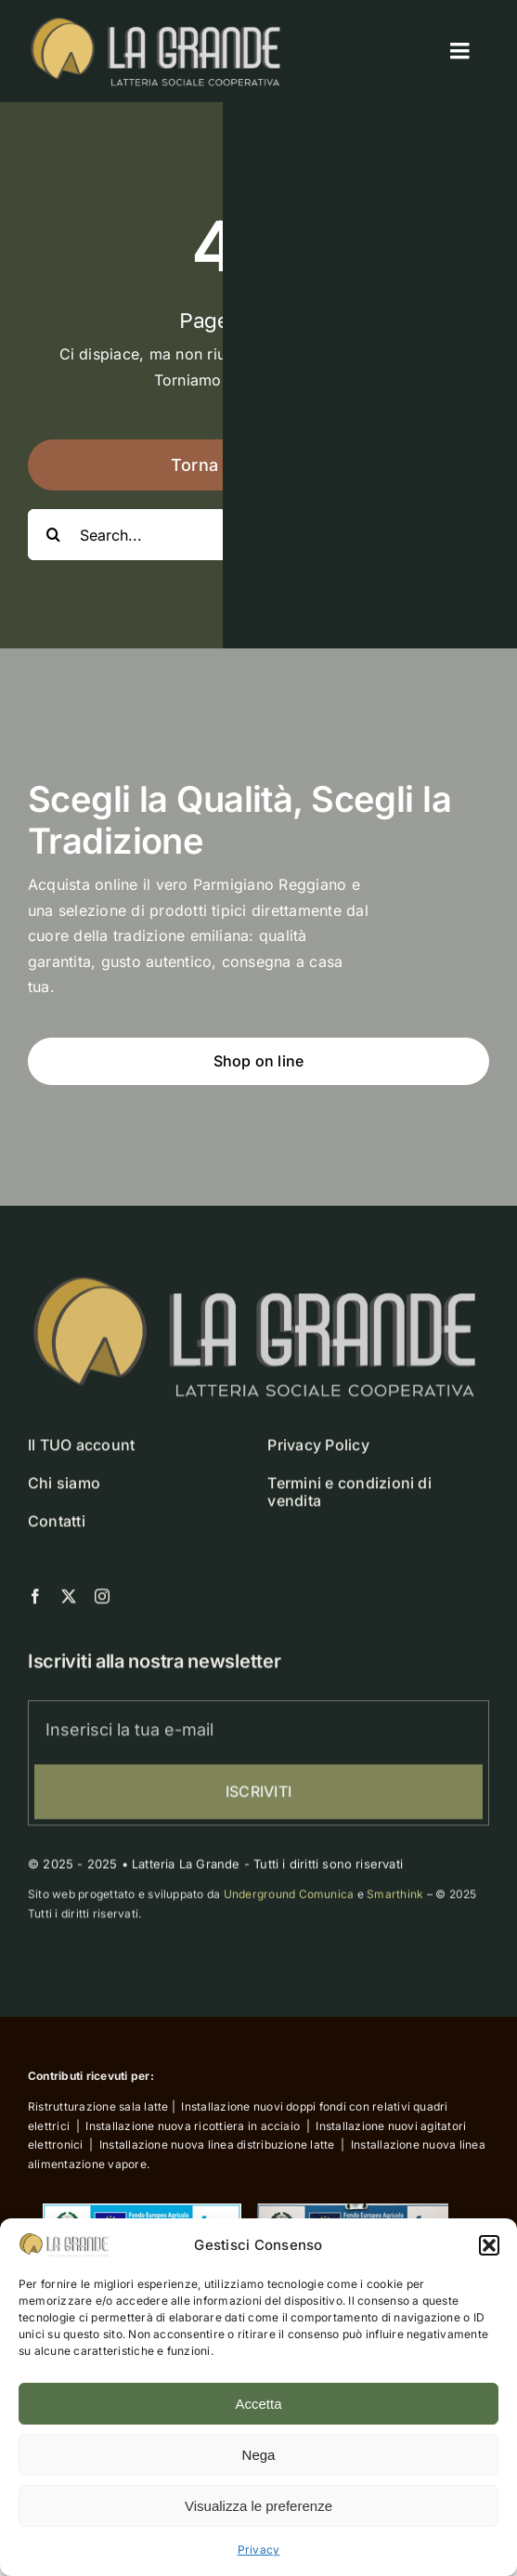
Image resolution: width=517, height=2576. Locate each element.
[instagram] (102, 1601)
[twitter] (68, 1601)
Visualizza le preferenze (258, 2506)
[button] (489, 2245)
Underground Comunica (289, 1900)
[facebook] (35, 1601)
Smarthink (395, 1900)
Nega (259, 2455)
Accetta (258, 2404)
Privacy (259, 2549)
